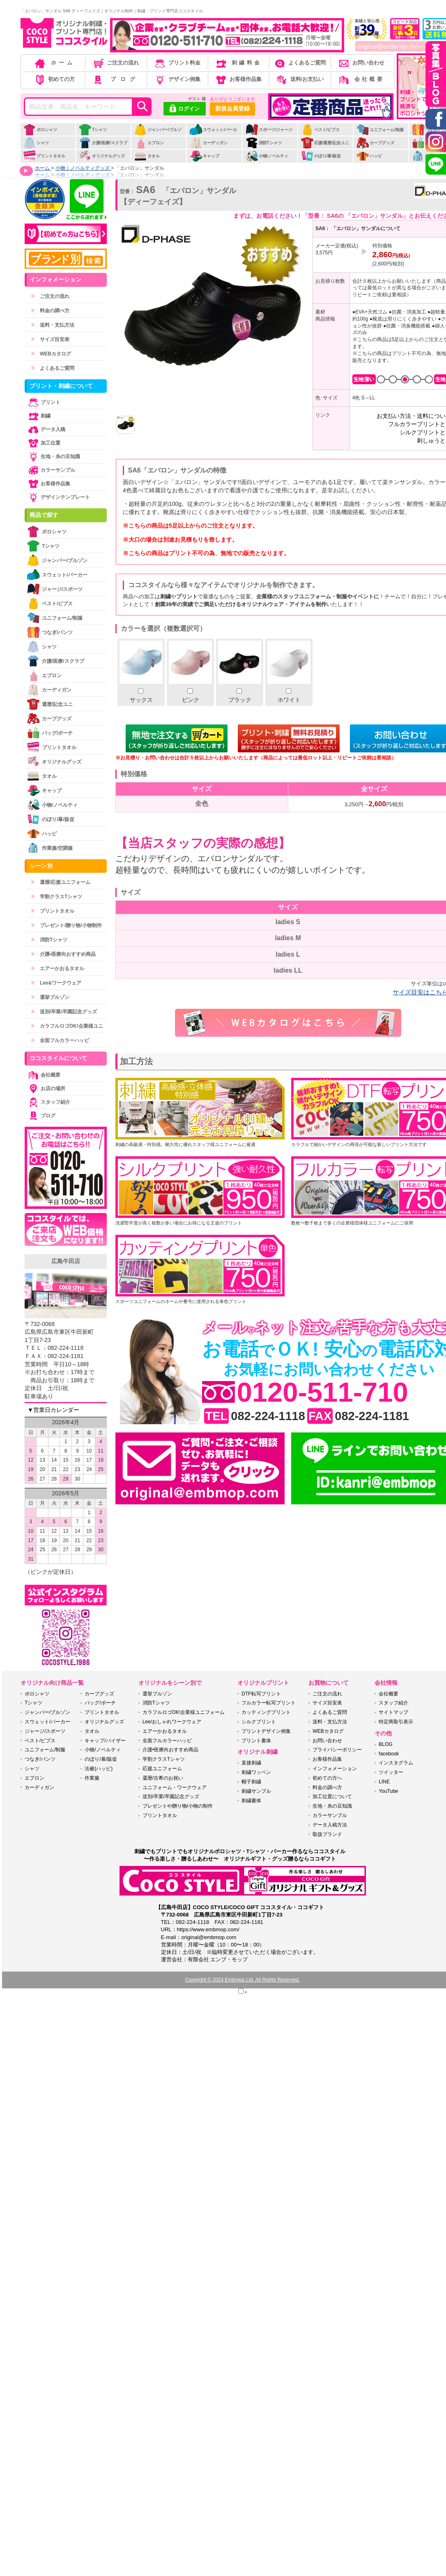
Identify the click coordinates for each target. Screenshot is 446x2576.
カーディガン (208, 143)
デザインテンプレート (58, 497)
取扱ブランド (327, 1834)
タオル (147, 156)
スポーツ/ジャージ (269, 130)
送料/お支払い (299, 79)
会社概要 (360, 79)
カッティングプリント (266, 1712)
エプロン (149, 143)
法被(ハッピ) (99, 1768)
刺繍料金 (238, 63)
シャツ (36, 143)
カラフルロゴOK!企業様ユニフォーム (184, 1712)
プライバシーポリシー (337, 1750)
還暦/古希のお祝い (163, 1778)
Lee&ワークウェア (56, 983)
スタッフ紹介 (48, 1102)
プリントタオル (44, 156)
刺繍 (39, 416)
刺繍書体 (251, 1800)
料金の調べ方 (50, 310)
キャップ (204, 156)
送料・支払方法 (52, 325)
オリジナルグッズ (101, 156)
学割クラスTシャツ (56, 896)
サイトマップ (393, 1712)
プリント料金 (176, 63)
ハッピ (369, 156)
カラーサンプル (51, 470)
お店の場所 (46, 1088)
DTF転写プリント (260, 1694)
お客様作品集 (238, 79)
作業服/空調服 (50, 848)
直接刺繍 (251, 1763)
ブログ (115, 79)
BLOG (385, 1744)
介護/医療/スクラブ (102, 143)
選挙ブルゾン (50, 997)
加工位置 (43, 443)
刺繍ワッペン (256, 1772)
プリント (43, 402)
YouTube (388, 1791)
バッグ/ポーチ (50, 733)
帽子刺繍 (251, 1782)
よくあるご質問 (299, 63)
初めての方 (54, 79)
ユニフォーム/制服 (380, 130)
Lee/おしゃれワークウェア (172, 1722)
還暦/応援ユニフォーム (60, 882)
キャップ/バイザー (105, 1740)
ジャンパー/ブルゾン (158, 134)
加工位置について (332, 1796)
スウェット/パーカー (213, 134)
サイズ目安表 (50, 339)
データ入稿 (46, 429)
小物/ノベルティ (267, 156)
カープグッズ (375, 143)
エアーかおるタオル (57, 968)
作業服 (92, 1778)
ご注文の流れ (115, 63)
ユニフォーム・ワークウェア (175, 1787)
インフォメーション (335, 1768)
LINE (384, 1782)
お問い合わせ (360, 63)
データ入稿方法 (330, 1825)
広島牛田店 (65, 1261)
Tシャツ (92, 130)
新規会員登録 (232, 108)
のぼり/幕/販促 (321, 156)
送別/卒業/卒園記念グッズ (64, 1011)
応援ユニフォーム (162, 1768)
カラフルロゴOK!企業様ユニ (67, 1026)
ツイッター (391, 1772)
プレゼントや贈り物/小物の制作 (178, 1806)
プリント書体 (256, 1740)
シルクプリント (258, 1722)
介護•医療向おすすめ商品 (63, 954)
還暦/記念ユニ (50, 704)
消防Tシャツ (263, 143)
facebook (389, 1754)
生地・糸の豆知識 (53, 456)
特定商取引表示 (396, 1722)
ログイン (185, 109)
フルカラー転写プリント (268, 1703)
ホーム (54, 63)
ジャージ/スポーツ (55, 589)
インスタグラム (396, 1763)
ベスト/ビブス (320, 130)
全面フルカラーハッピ (60, 1040)
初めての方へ (327, 1778)
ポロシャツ (40, 130)
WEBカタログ (51, 354)
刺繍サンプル (256, 1791)
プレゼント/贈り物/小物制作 (66, 925)
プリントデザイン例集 (266, 1731)
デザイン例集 (176, 79)
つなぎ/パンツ (50, 632)
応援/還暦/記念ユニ (325, 143)
